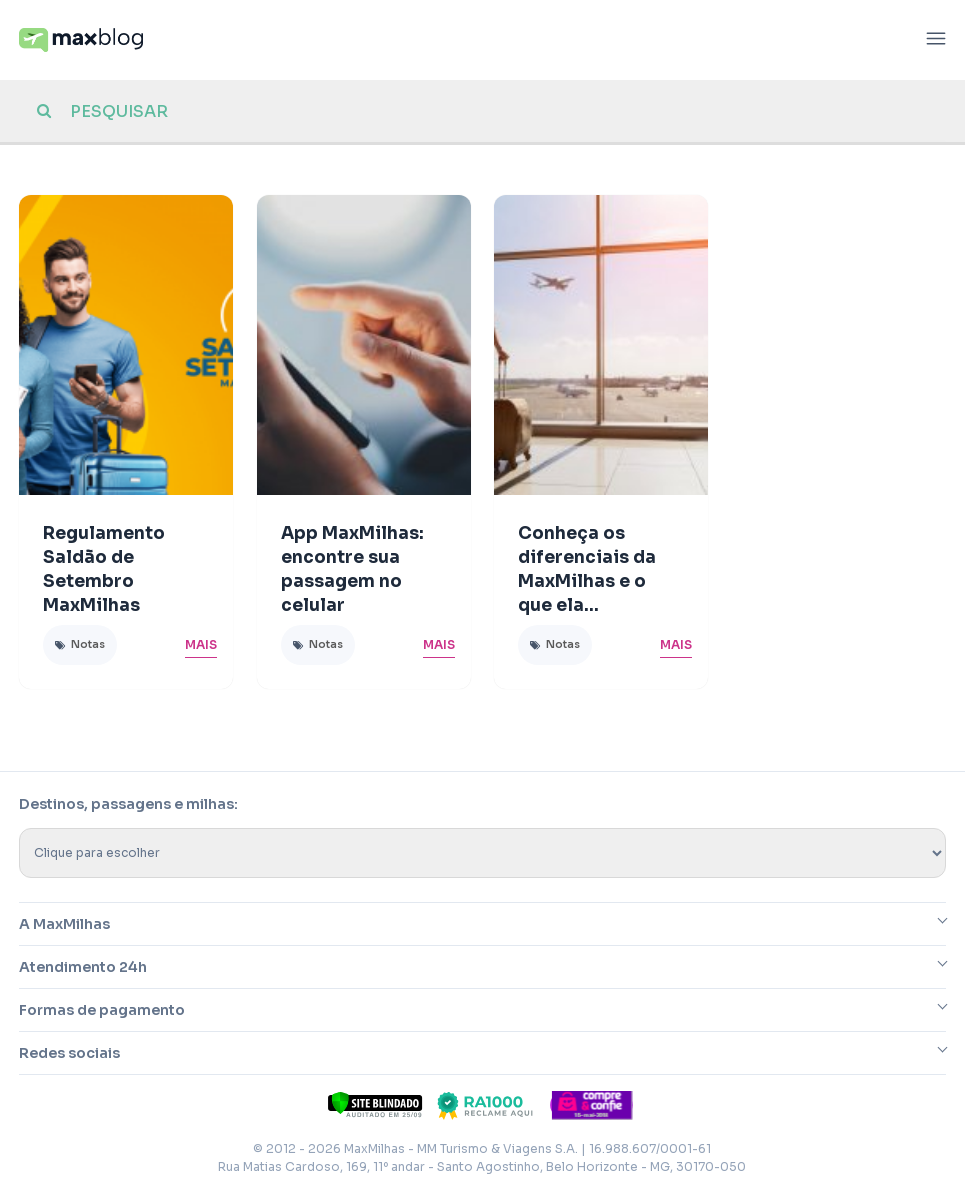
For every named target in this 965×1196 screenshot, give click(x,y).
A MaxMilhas (64, 924)
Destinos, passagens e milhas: (128, 804)
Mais (201, 644)
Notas (88, 644)
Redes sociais (69, 1053)
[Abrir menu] (936, 40)
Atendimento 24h (83, 967)
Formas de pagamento (102, 1010)
